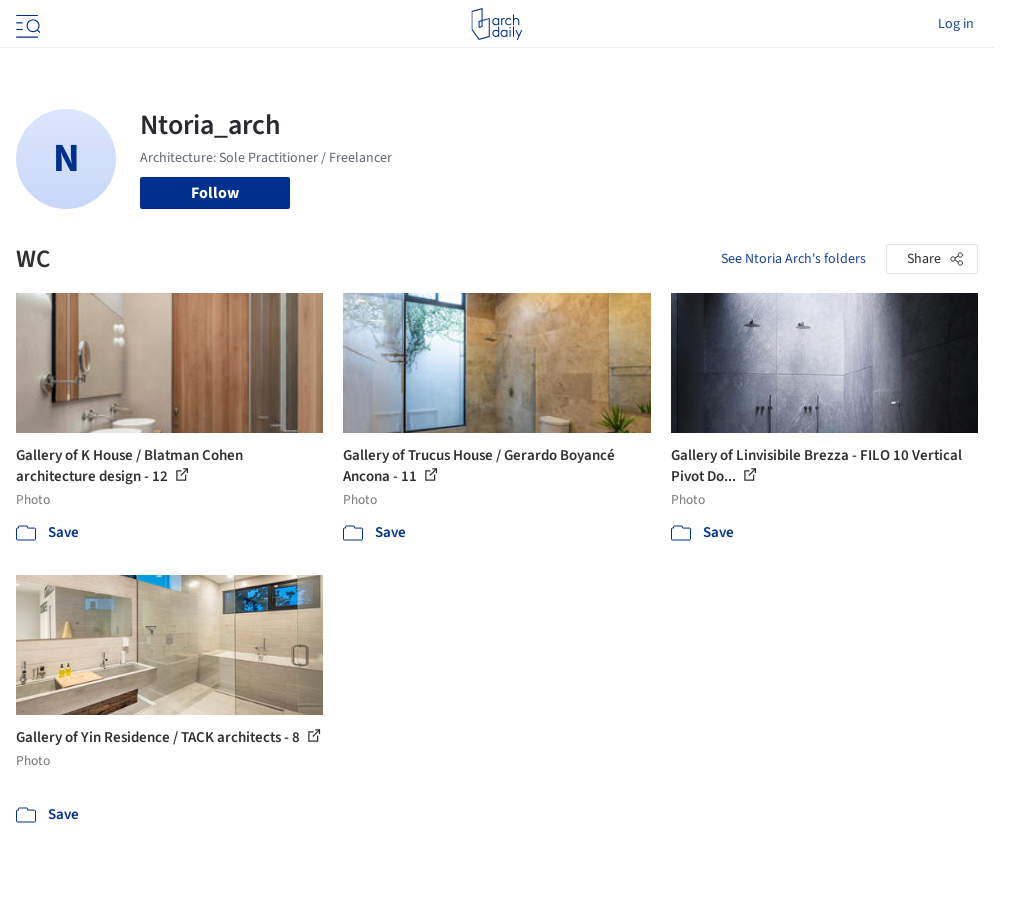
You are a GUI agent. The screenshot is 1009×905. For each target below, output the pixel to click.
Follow (215, 193)
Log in (956, 24)
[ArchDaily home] (496, 24)
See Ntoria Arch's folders (793, 259)
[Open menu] (26, 24)
